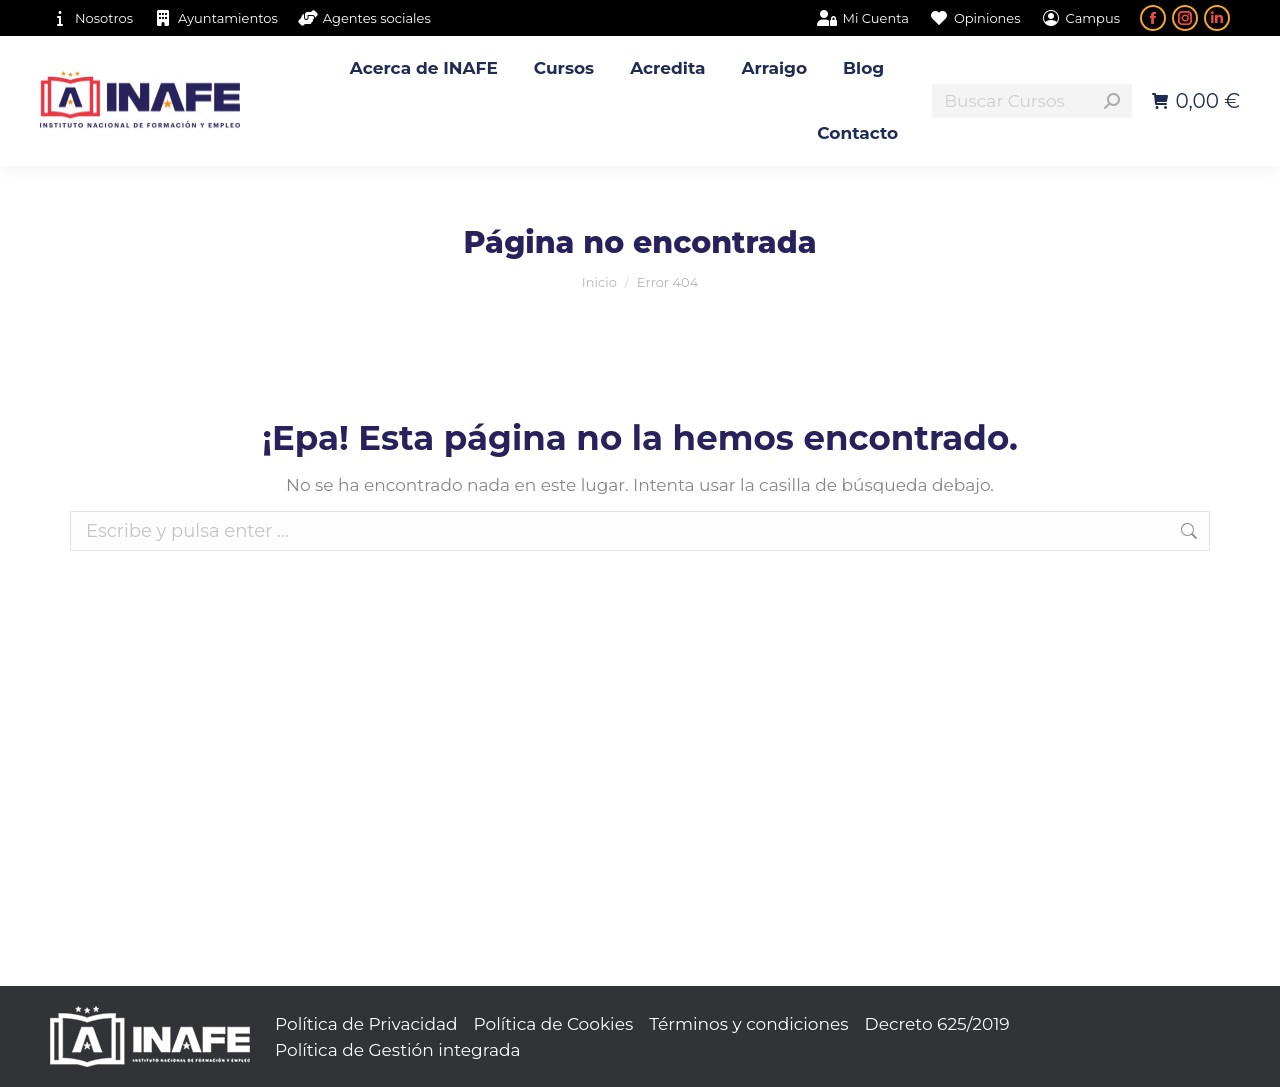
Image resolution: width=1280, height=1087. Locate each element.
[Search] (1032, 101)
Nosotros (91, 18)
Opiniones (975, 18)
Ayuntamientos (215, 18)
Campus (1080, 18)
